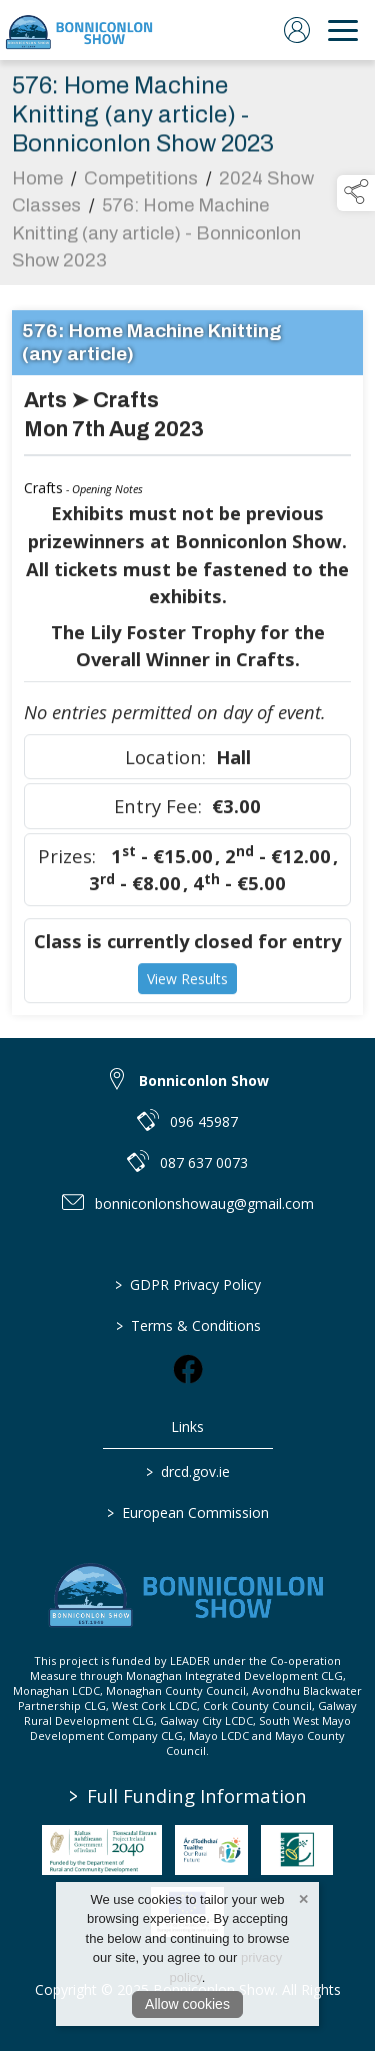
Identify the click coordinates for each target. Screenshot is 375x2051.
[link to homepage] (80, 30)
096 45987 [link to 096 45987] (204, 1121)
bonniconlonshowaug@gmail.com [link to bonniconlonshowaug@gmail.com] (204, 1203)
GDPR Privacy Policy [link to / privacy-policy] (188, 1284)
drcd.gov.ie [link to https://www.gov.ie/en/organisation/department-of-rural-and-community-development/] (188, 1471)
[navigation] (343, 30)
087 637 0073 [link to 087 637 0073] (204, 1162)
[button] (356, 193)
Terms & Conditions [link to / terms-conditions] (187, 1325)
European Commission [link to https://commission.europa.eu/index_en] (188, 1512)
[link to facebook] (188, 1369)
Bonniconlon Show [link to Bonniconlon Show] (204, 1080)
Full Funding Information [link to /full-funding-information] (188, 1795)
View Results (187, 982)
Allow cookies (187, 2004)
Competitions (141, 182)
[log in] (297, 30)
